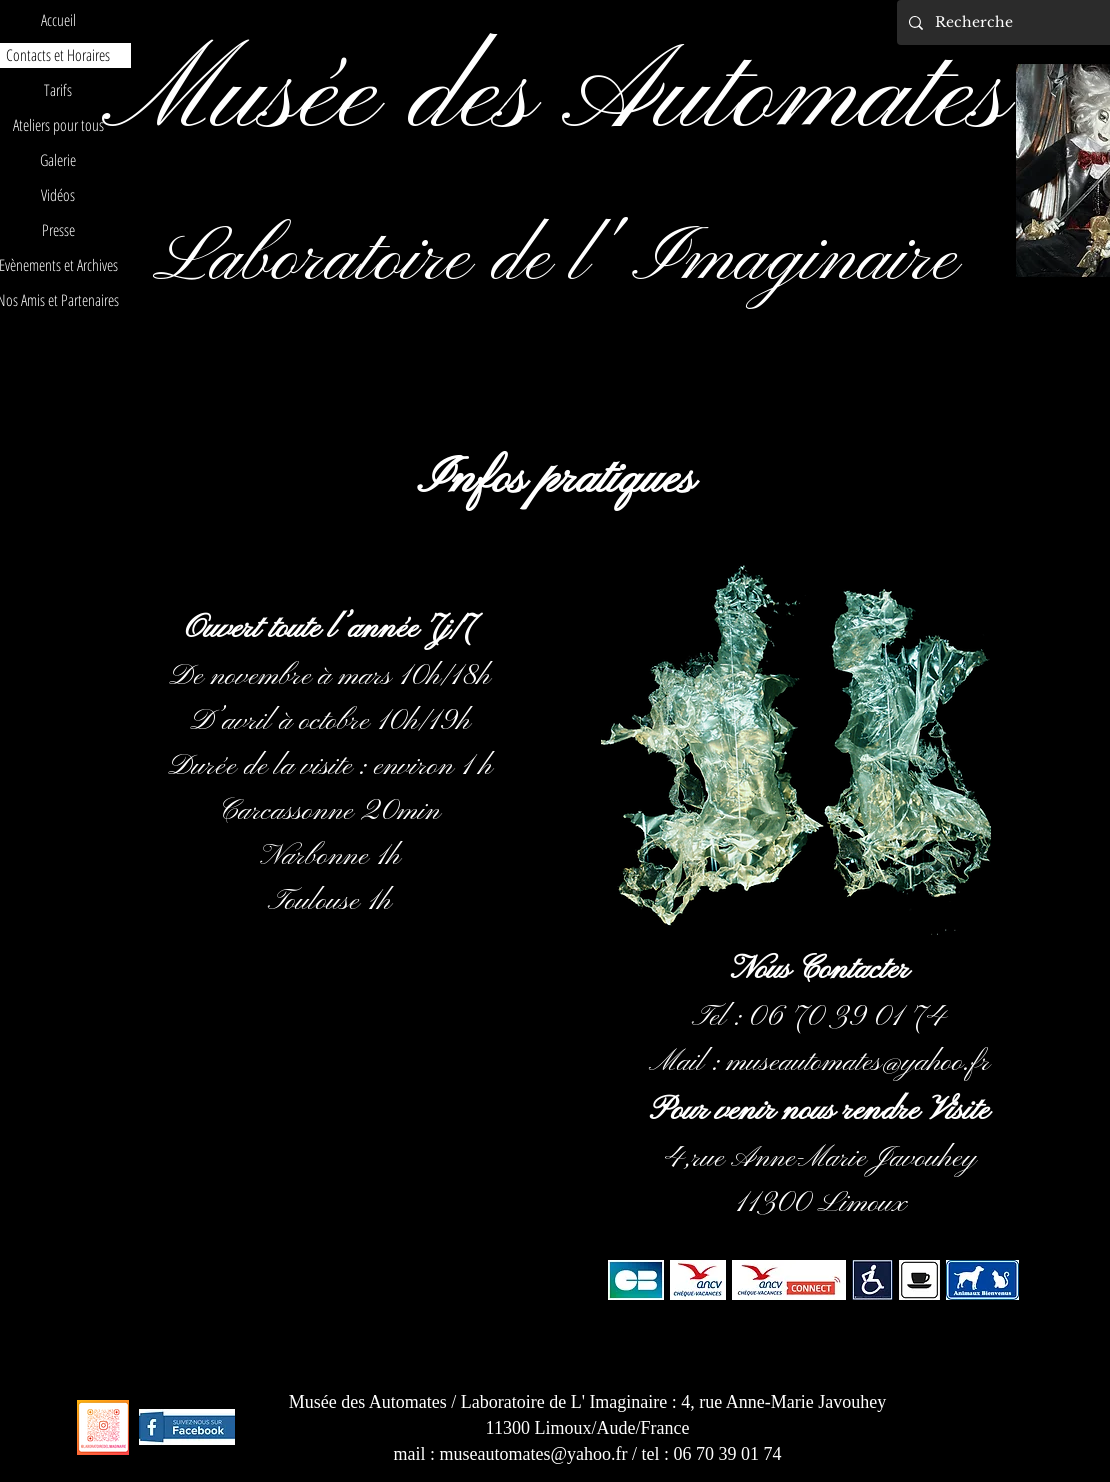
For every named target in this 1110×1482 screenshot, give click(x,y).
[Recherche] (1012, 22)
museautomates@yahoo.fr (858, 1063)
